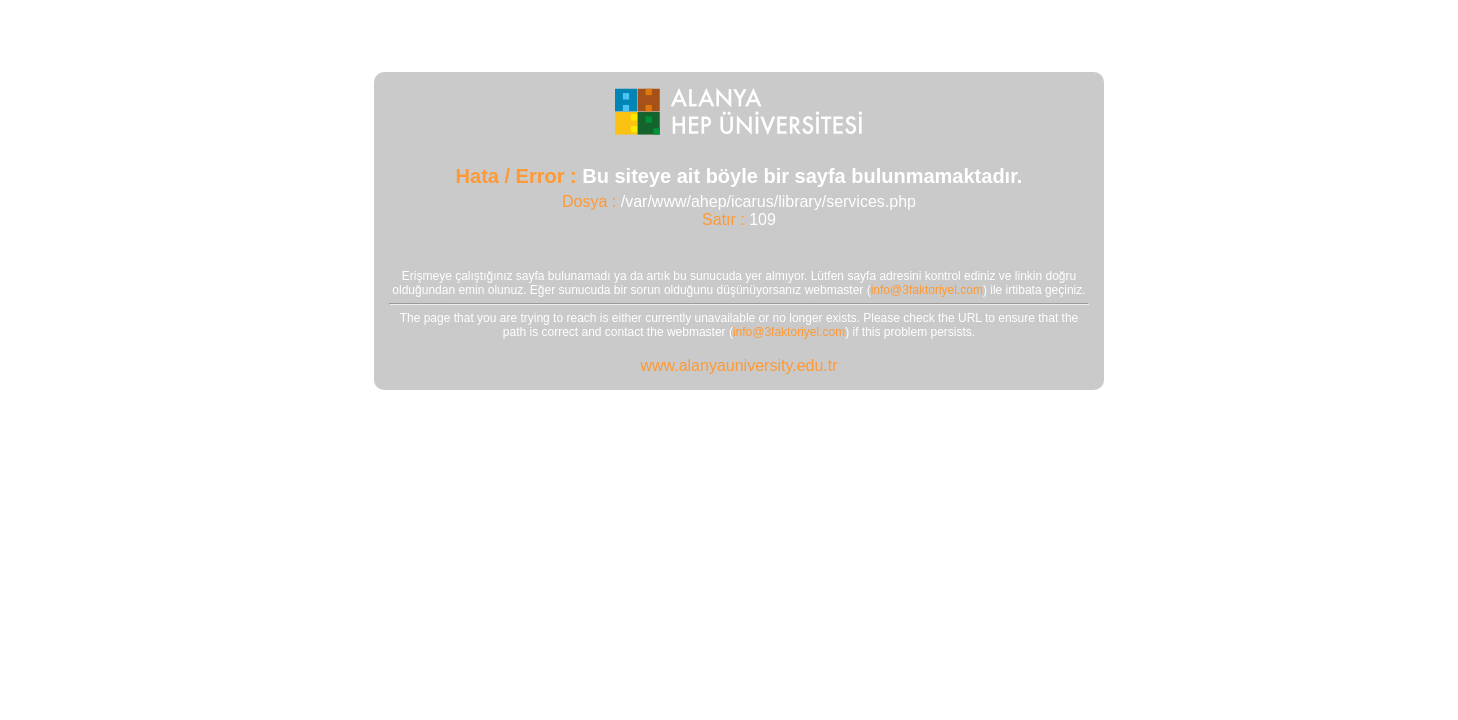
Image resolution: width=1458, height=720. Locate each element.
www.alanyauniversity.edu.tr (738, 365)
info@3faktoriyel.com (927, 290)
